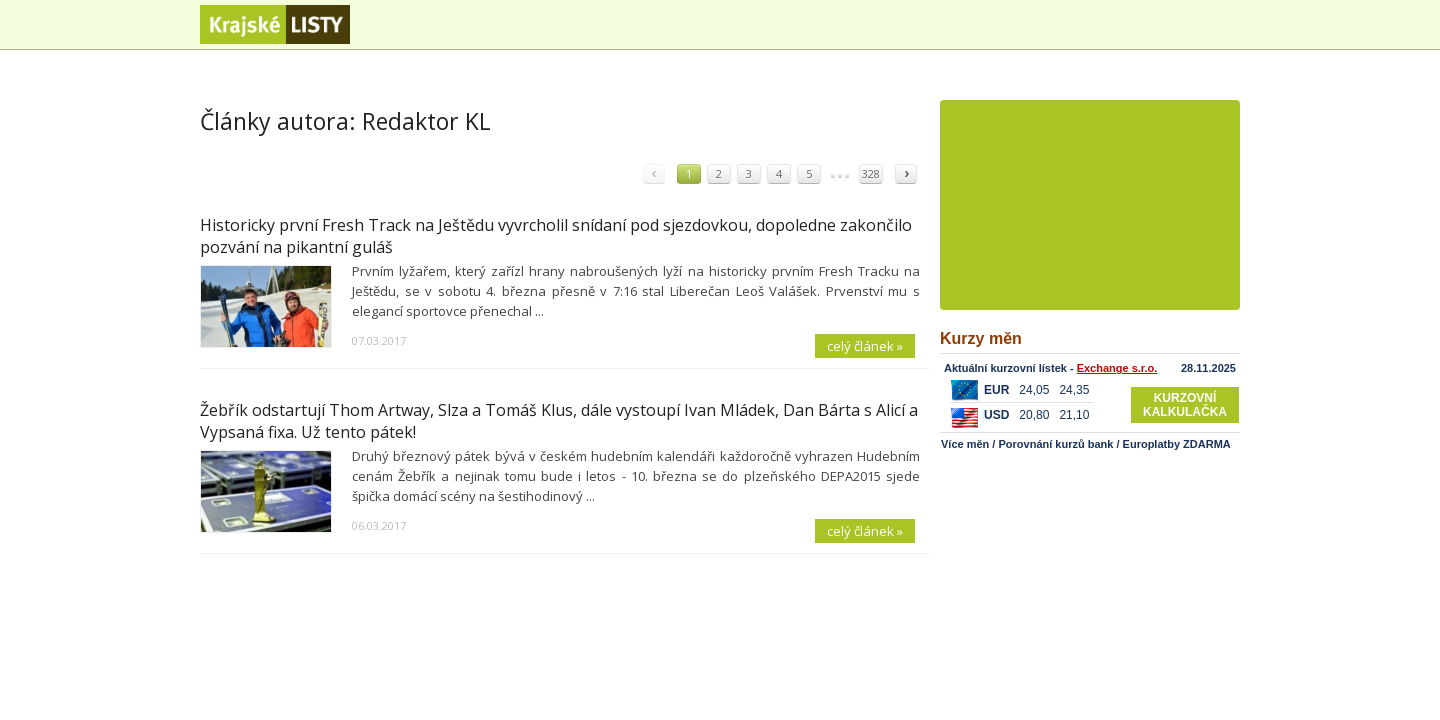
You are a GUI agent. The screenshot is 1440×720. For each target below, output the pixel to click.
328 (871, 173)
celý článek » (865, 346)
